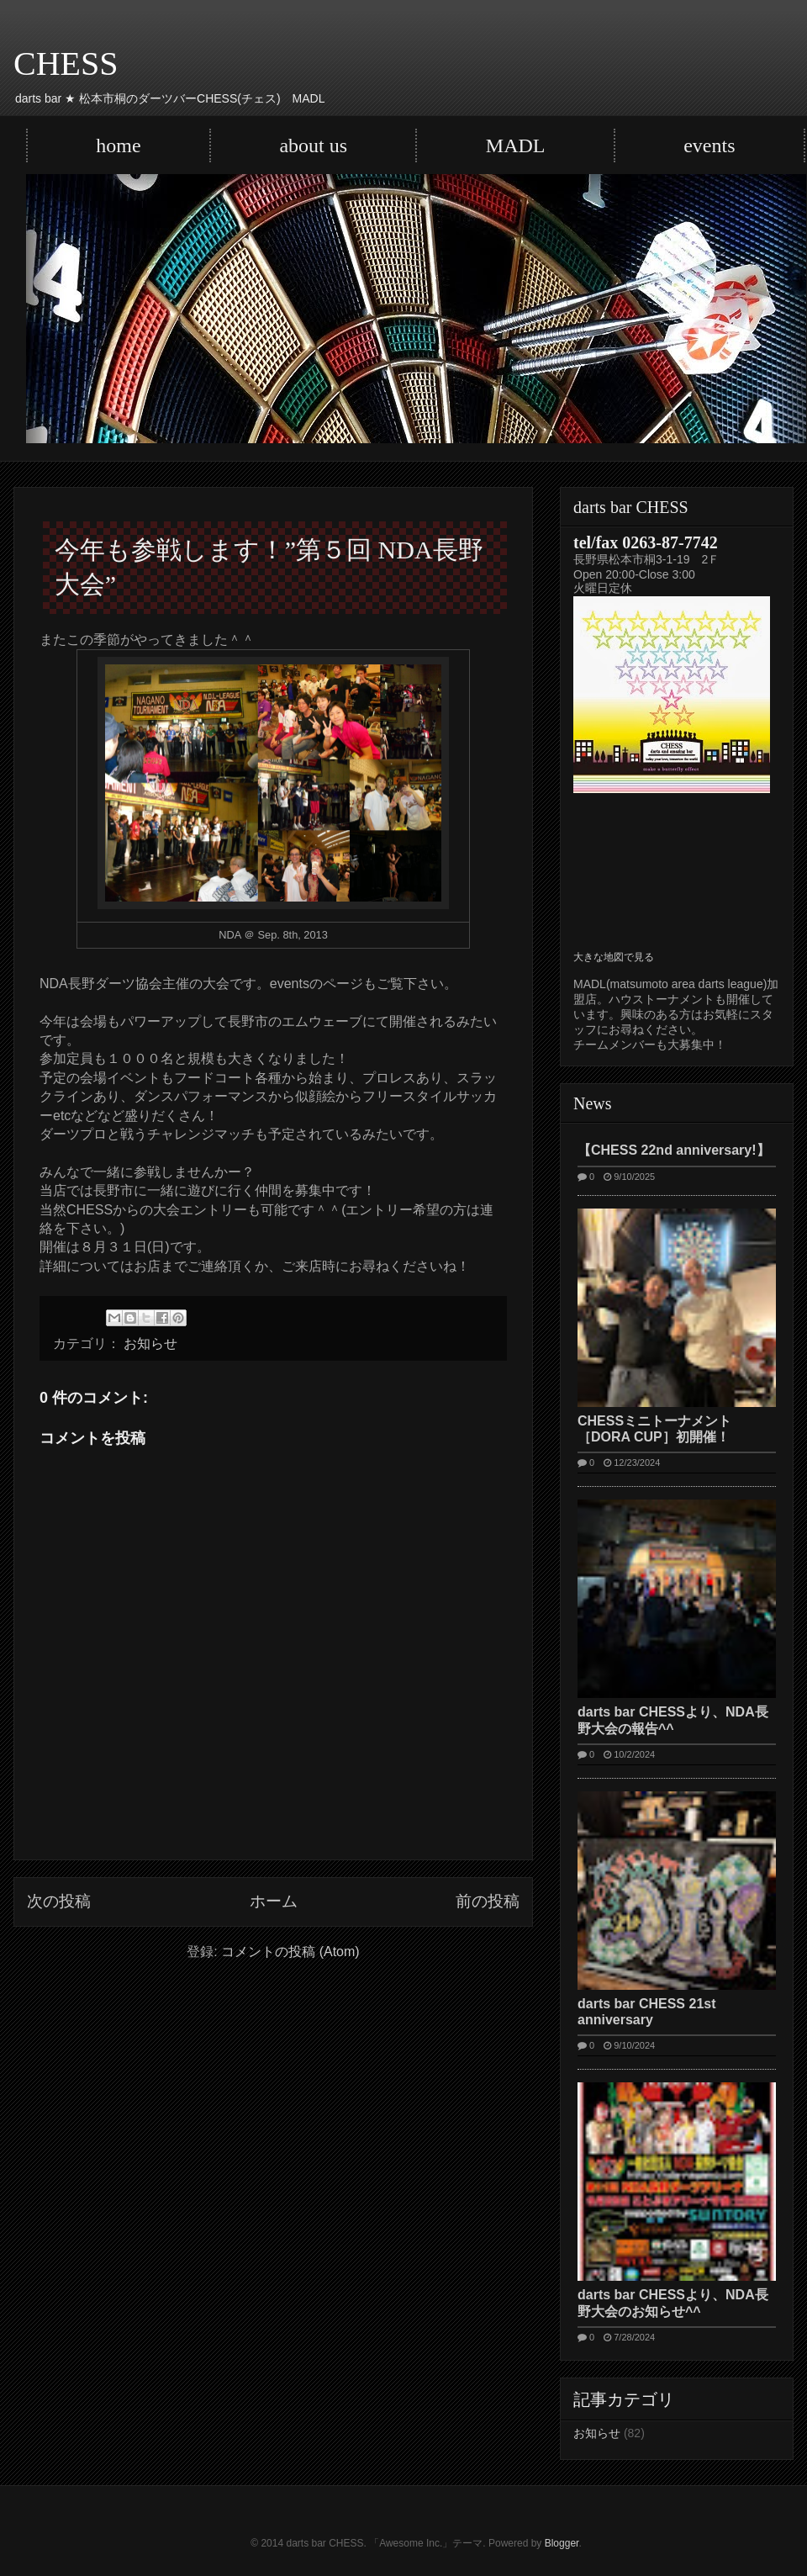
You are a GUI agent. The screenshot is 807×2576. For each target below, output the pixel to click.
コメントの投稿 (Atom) (290, 1951)
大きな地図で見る (613, 956)
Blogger (562, 2543)
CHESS (66, 63)
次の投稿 (59, 1901)
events (709, 145)
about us (313, 145)
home (118, 145)
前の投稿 (488, 1901)
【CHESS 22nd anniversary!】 (674, 1150)
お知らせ (150, 1343)
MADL (516, 145)
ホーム (274, 1901)
